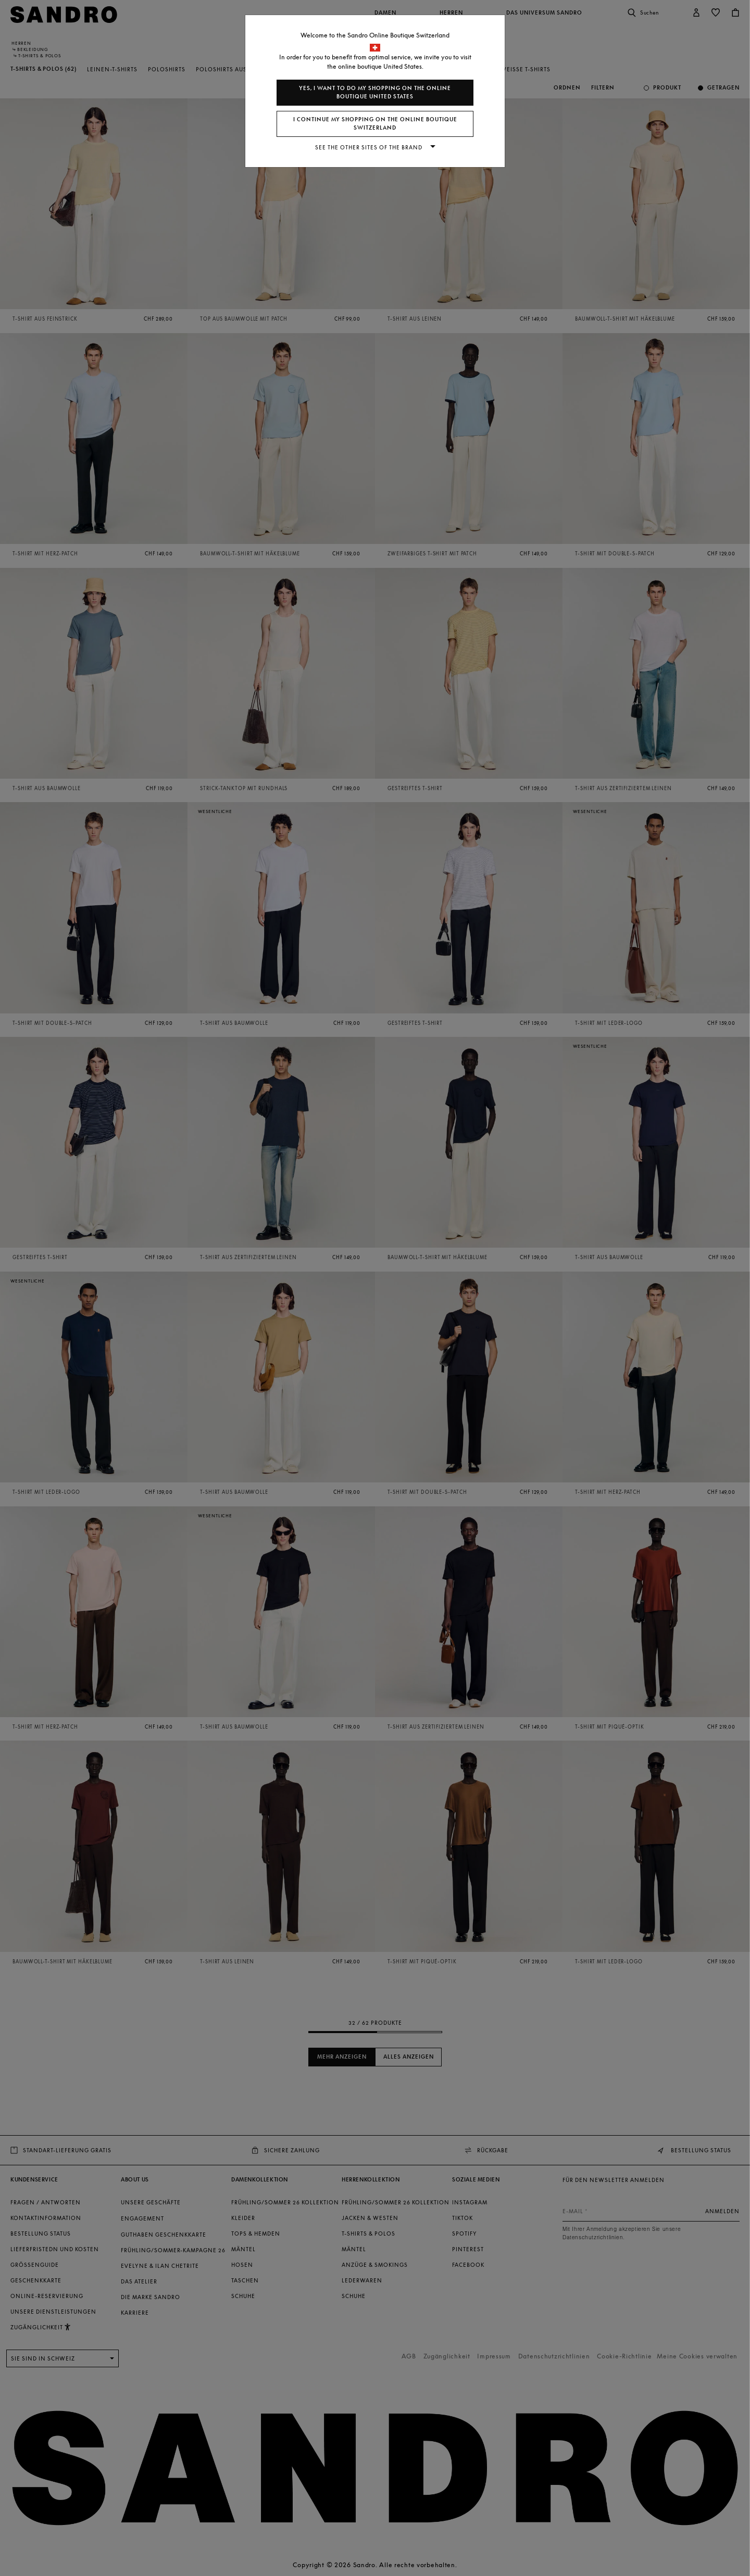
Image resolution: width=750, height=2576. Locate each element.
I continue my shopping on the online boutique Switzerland (375, 123)
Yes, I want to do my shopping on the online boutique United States (375, 92)
